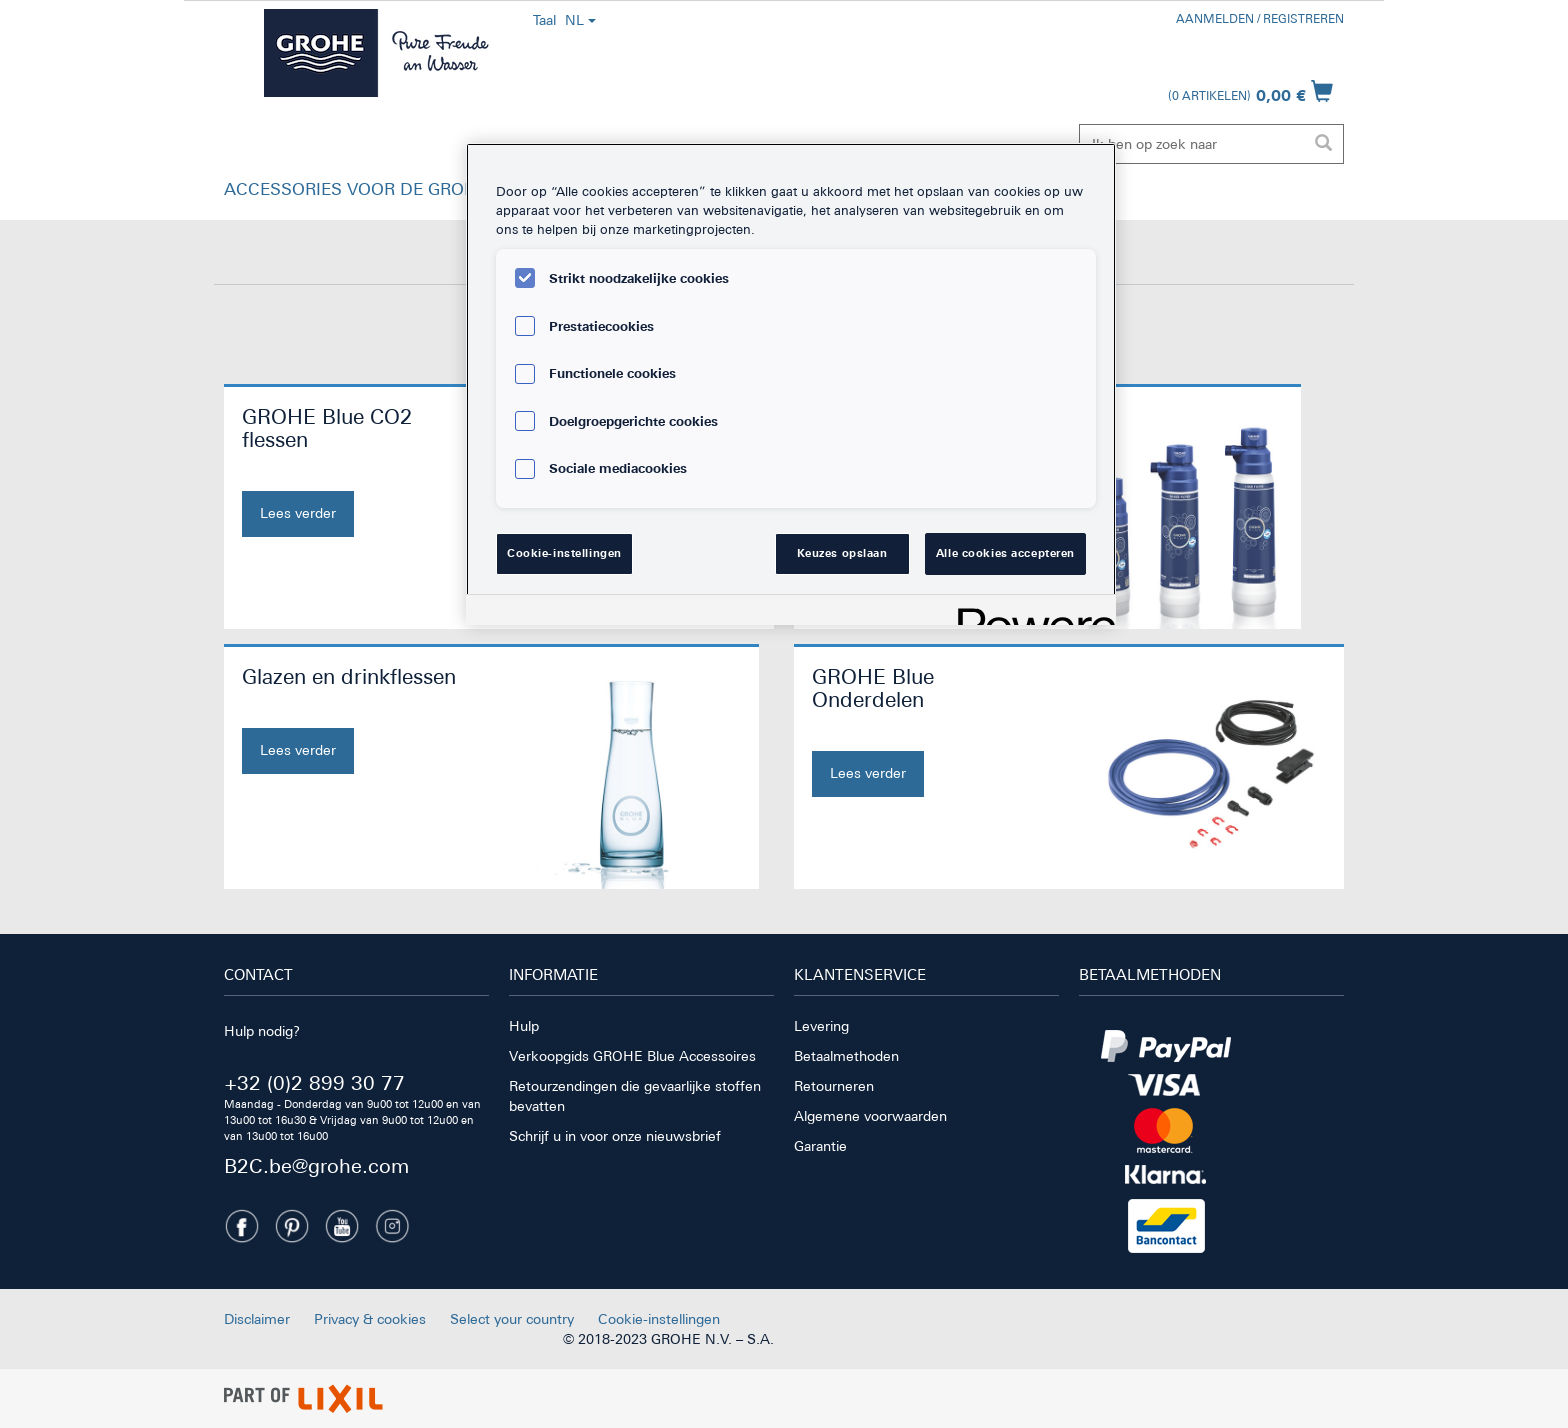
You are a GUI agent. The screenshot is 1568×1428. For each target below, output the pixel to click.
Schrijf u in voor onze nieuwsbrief (615, 1136)
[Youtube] (342, 1226)
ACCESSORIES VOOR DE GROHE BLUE (380, 189)
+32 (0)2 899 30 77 (314, 1082)
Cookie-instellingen (659, 1319)
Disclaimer (257, 1319)
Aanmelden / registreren (1260, 19)
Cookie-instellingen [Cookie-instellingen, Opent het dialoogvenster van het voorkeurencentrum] (564, 553)
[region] (791, 384)
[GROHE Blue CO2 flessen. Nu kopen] (357, 471)
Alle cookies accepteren (1005, 553)
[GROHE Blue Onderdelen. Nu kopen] (927, 731)
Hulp (524, 1026)
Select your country (512, 1319)
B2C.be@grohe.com (316, 1165)
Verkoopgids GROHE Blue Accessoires (632, 1056)
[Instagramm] (392, 1226)
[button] (380, 194)
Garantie (820, 1146)
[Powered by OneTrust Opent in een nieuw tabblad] (1030, 612)
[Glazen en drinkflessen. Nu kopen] (353, 719)
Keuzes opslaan (842, 553)
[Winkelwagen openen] (1250, 91)
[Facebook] (242, 1226)
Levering (821, 1026)
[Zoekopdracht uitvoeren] (1323, 144)
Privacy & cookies (370, 1319)
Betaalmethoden (846, 1056)
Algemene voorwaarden (870, 1116)
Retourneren (834, 1086)
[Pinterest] (292, 1226)
